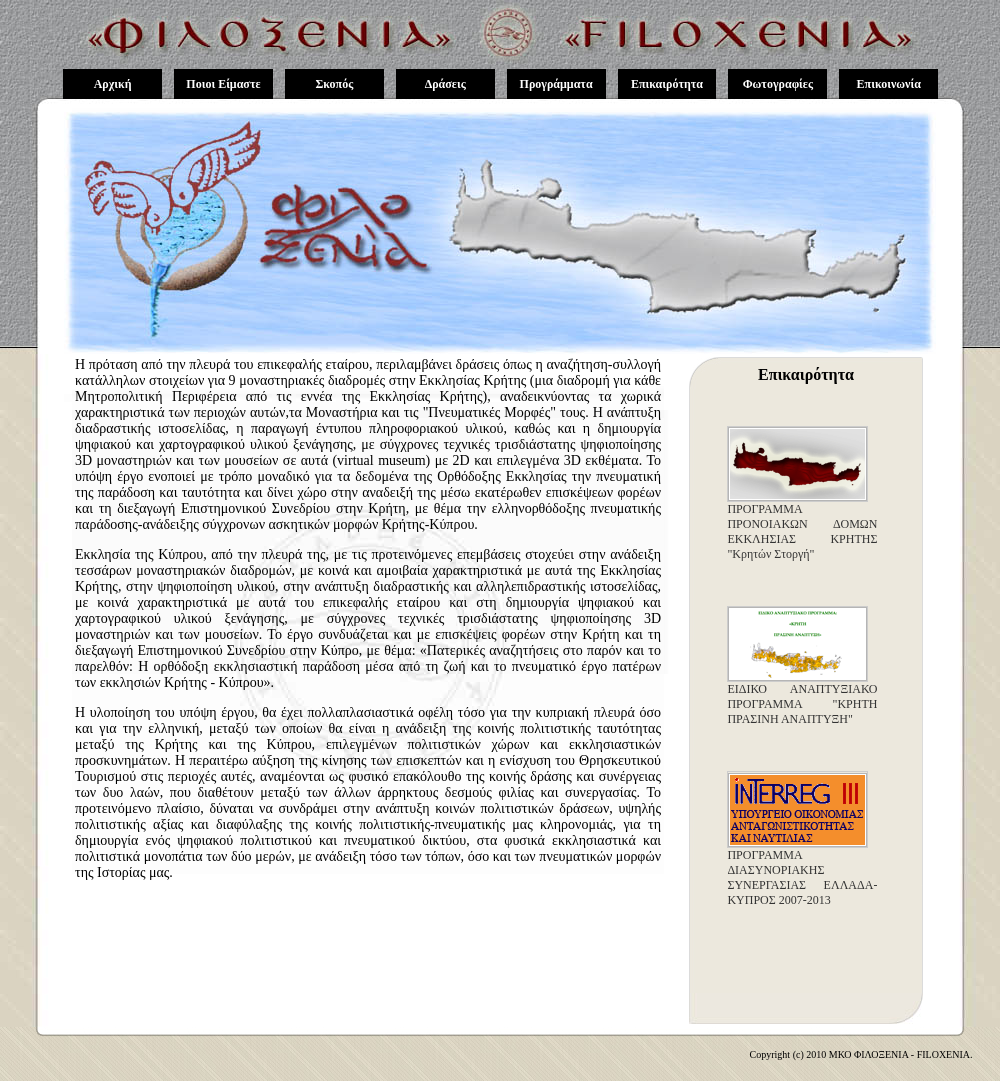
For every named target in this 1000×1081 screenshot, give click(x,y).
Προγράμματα (556, 84)
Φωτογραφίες (778, 84)
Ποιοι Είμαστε (223, 84)
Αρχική (113, 84)
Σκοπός (334, 84)
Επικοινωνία (889, 84)
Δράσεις (445, 84)
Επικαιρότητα (667, 84)
